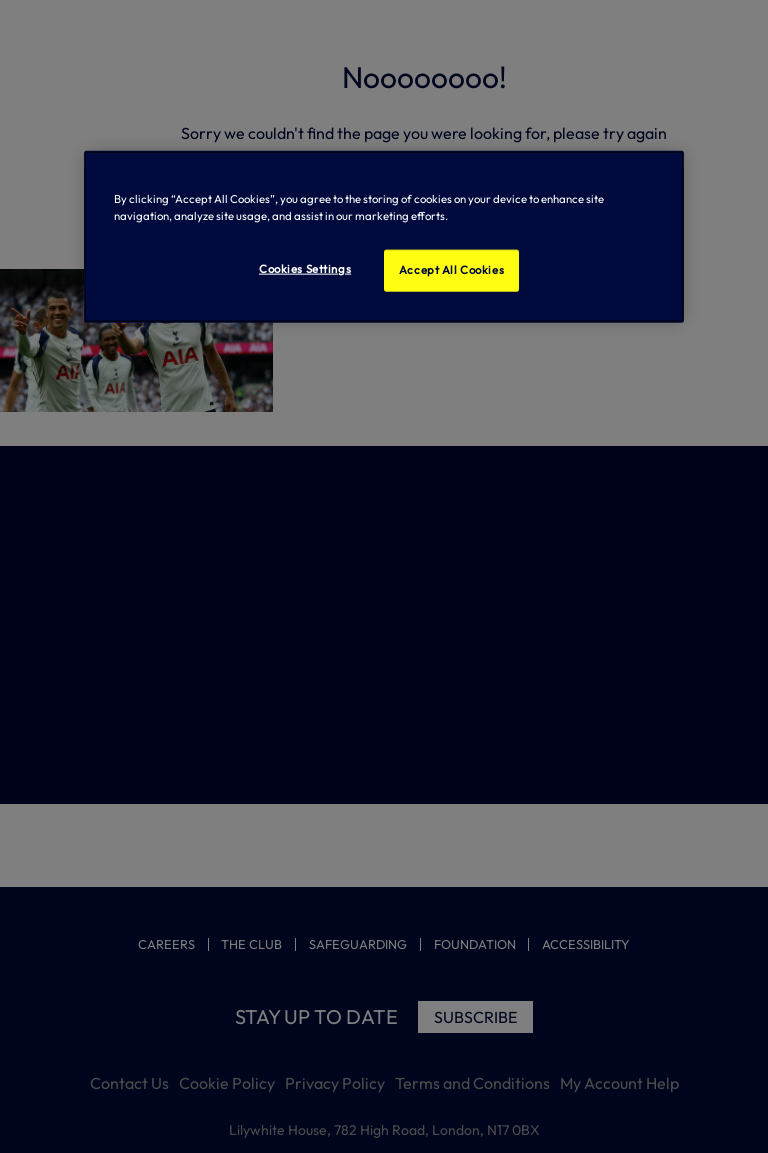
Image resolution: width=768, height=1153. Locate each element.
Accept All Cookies (451, 270)
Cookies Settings (305, 269)
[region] (384, 237)
